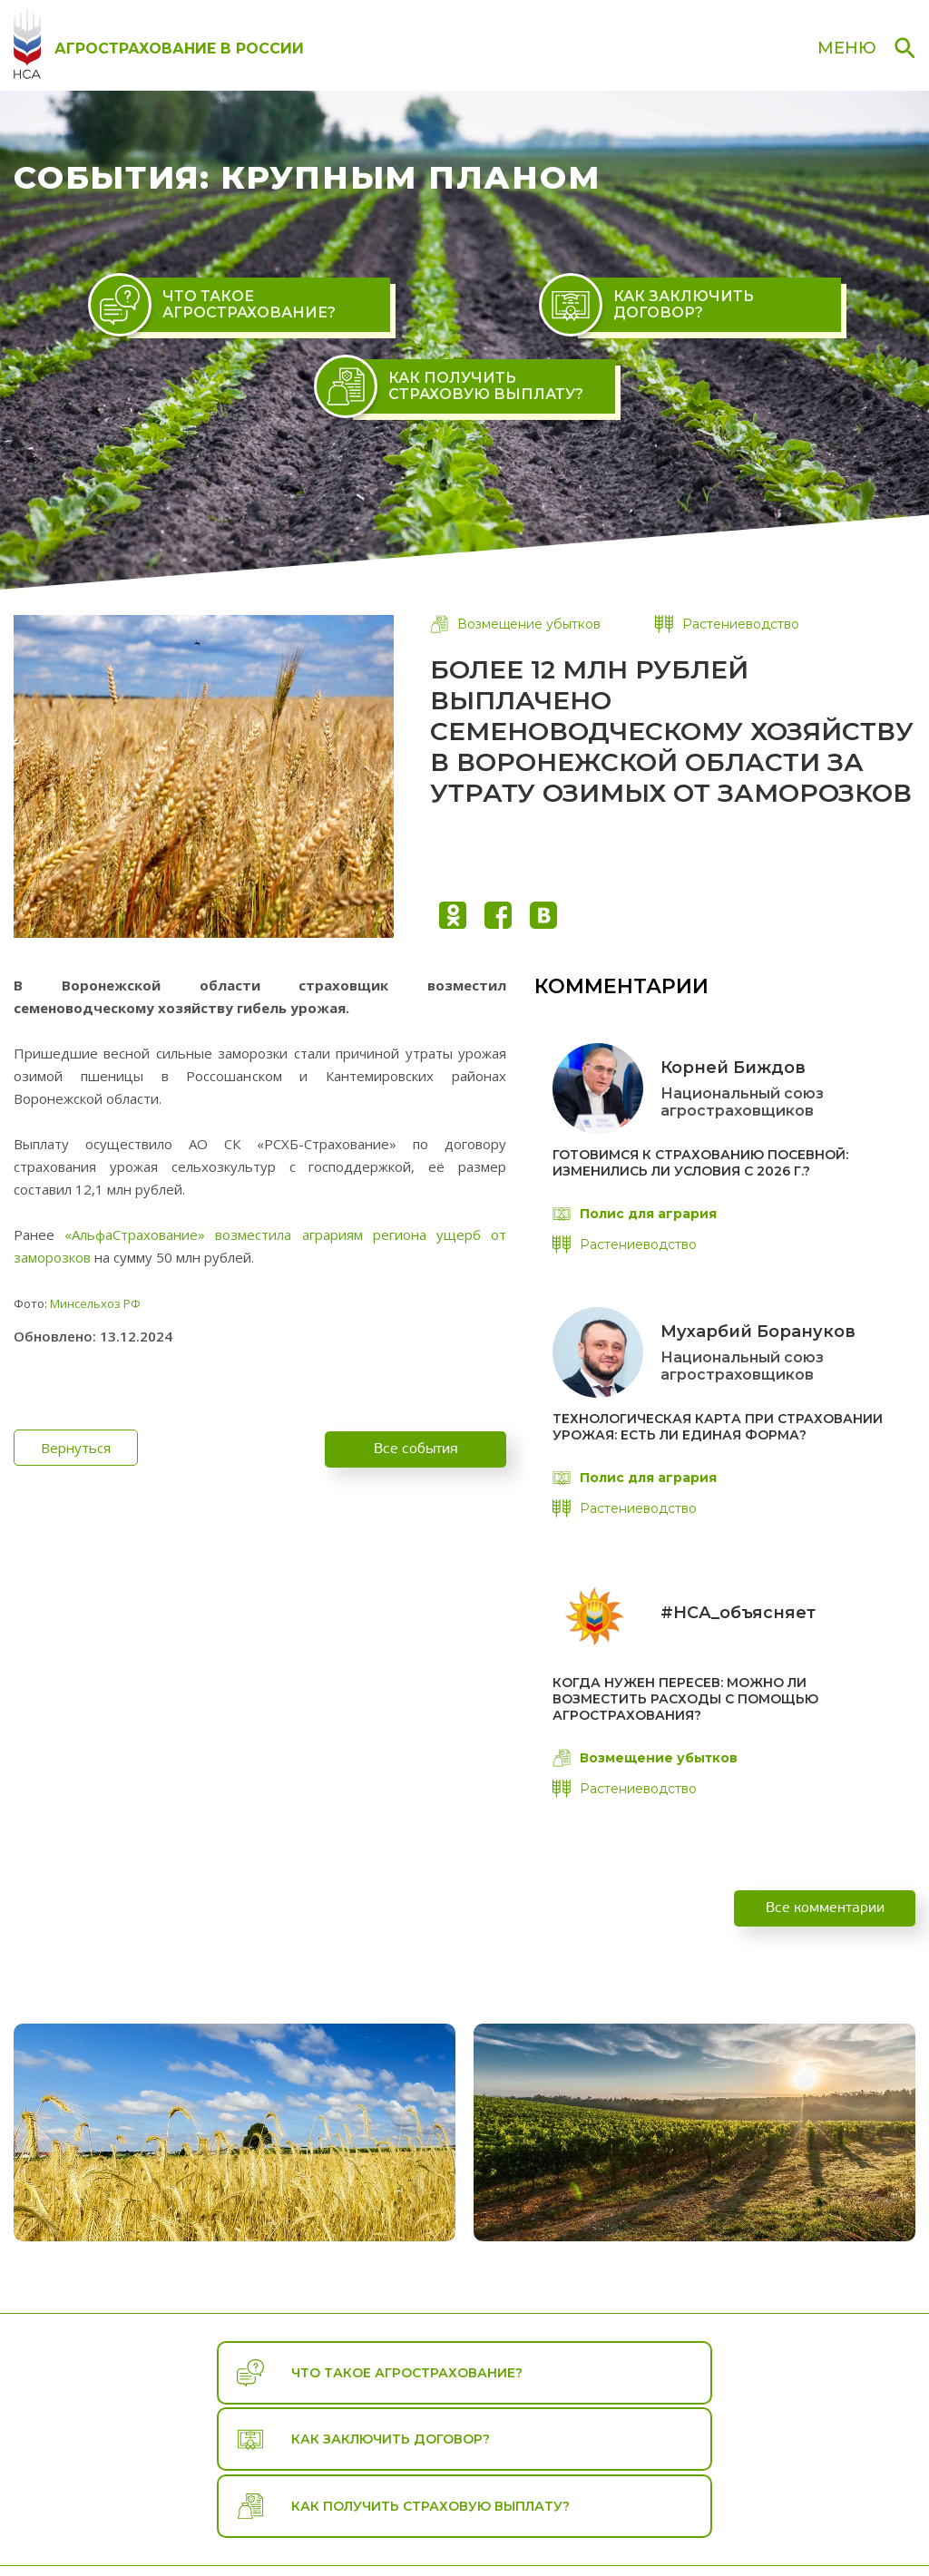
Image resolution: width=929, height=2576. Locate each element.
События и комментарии (683, 2518)
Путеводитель (522, 2518)
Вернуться (61, 1448)
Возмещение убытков (515, 624)
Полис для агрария (635, 1214)
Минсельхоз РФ (95, 1303)
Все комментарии (825, 1924)
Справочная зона (855, 2518)
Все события (416, 1447)
